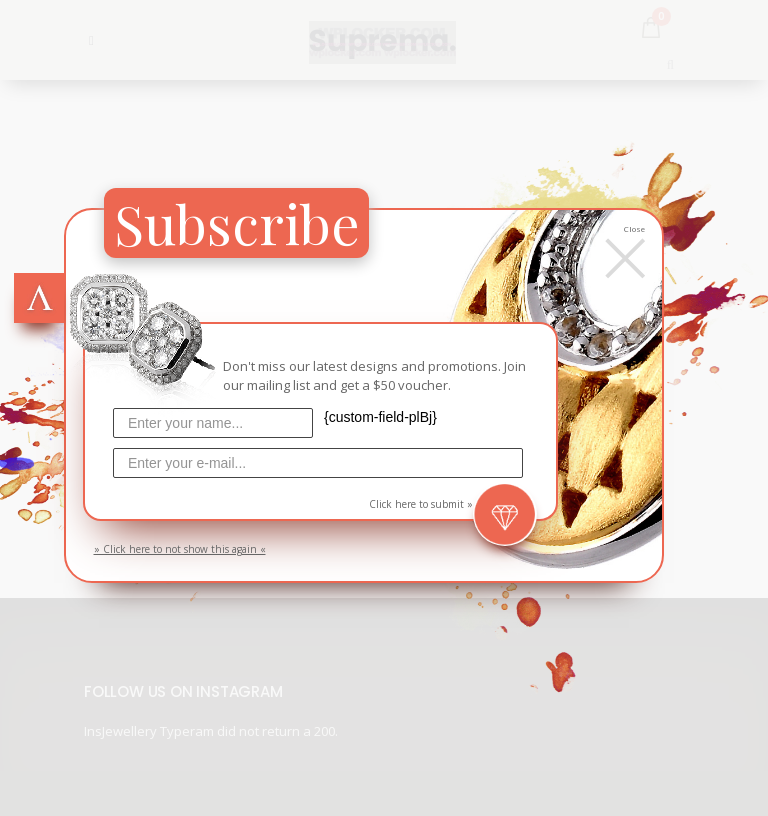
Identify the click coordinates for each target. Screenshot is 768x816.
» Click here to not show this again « (180, 549)
